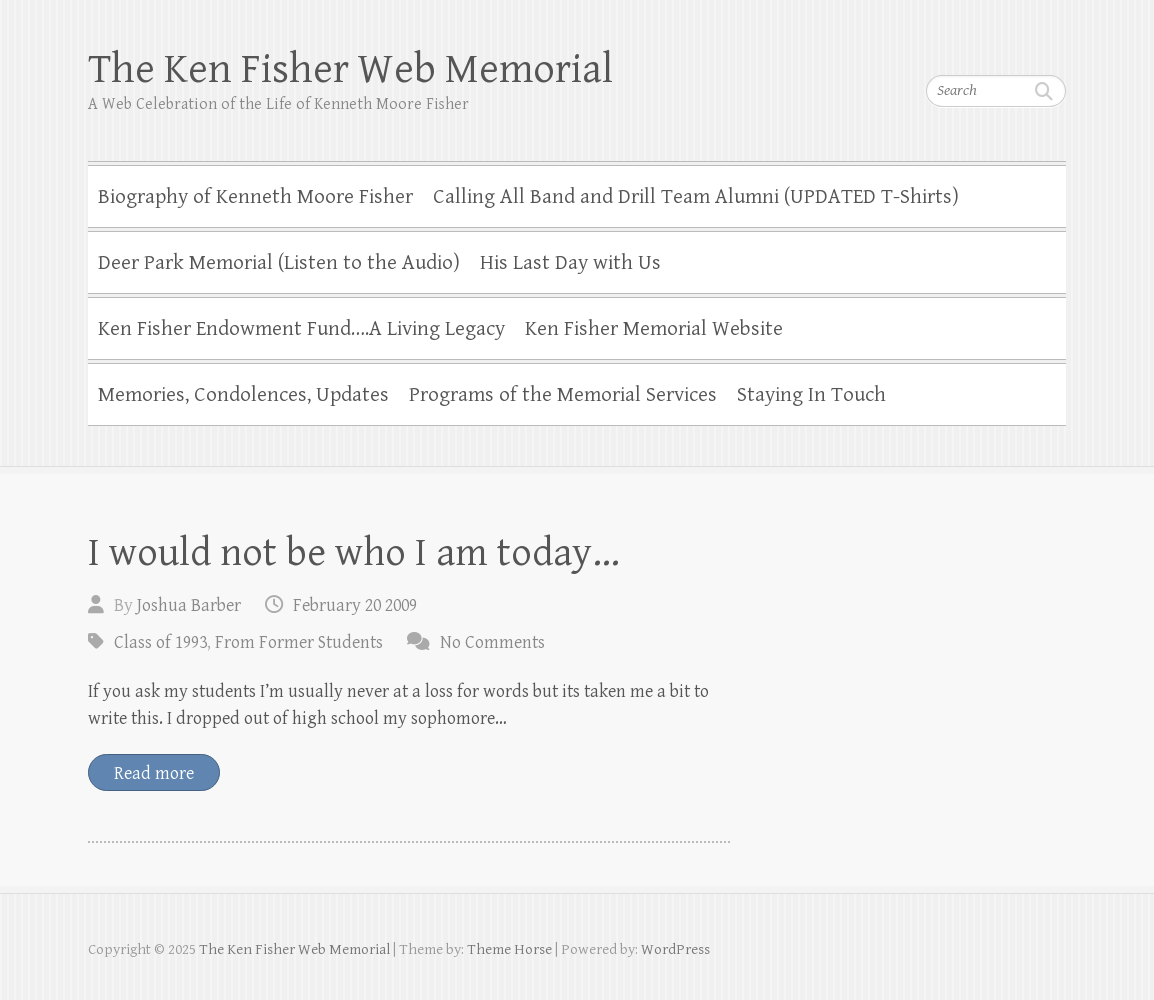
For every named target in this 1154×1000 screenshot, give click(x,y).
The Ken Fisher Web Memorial (350, 69)
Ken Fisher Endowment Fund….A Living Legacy (301, 329)
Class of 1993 (160, 642)
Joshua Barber (189, 605)
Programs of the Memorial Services (563, 395)
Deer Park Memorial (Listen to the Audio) (279, 263)
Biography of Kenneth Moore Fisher (255, 197)
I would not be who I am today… (354, 553)
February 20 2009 (355, 605)
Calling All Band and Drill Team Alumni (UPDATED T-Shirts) (696, 197)
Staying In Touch (811, 395)
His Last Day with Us (570, 263)
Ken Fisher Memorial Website (654, 329)
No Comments (492, 642)
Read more (154, 773)
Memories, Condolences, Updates (243, 395)
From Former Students (299, 642)
